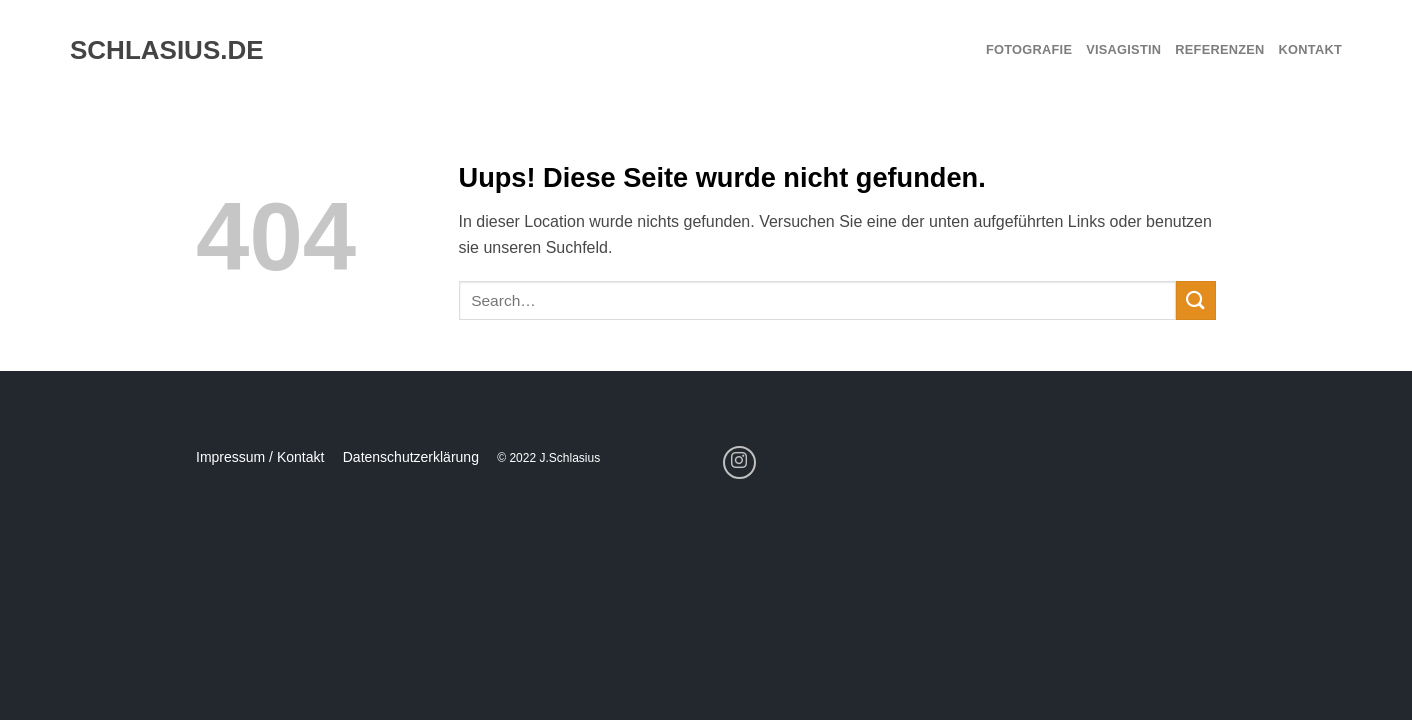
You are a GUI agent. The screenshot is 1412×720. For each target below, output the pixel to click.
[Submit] (1196, 300)
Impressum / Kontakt (260, 457)
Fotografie (1029, 49)
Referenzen (1219, 49)
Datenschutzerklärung (411, 457)
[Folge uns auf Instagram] (739, 462)
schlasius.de (158, 50)
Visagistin (1123, 49)
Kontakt (1310, 49)
